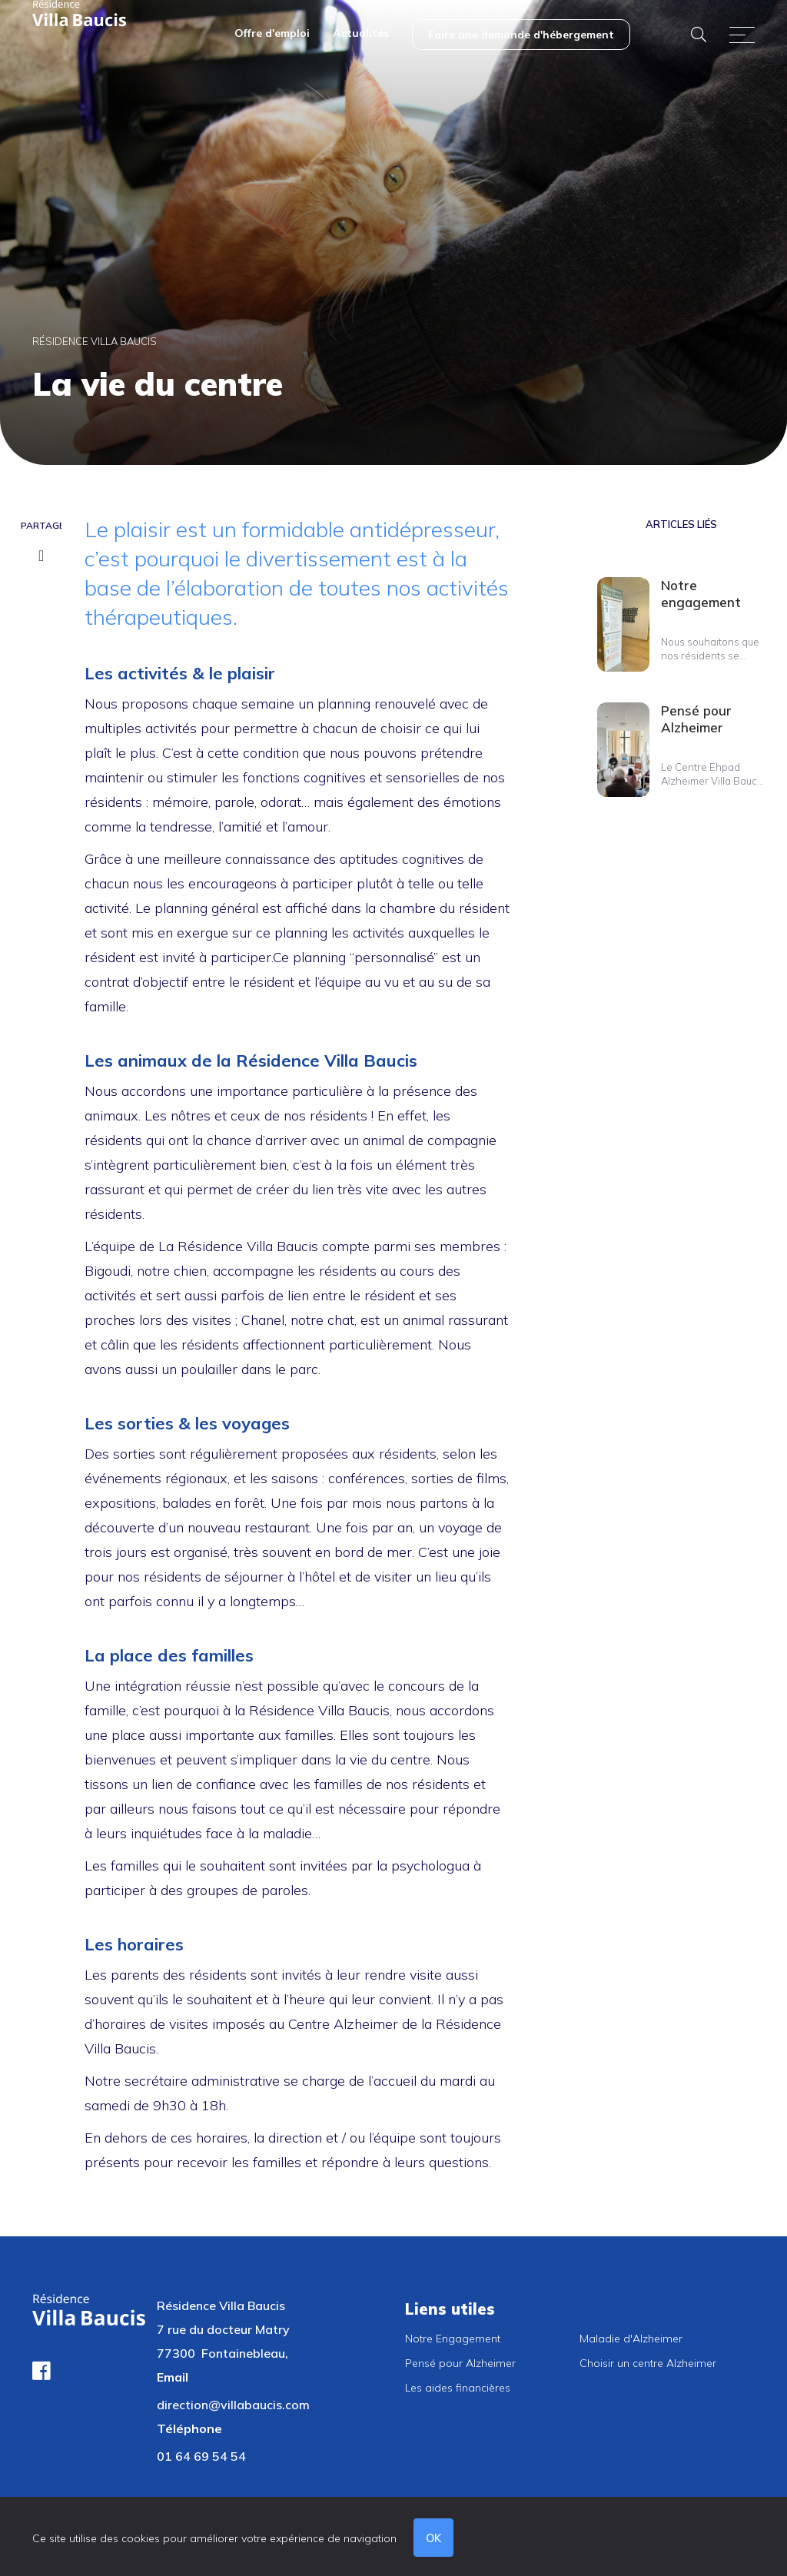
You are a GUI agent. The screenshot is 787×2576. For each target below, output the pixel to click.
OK (435, 2538)
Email (172, 2377)
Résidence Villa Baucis (94, 341)
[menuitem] (272, 34)
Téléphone (189, 2428)
